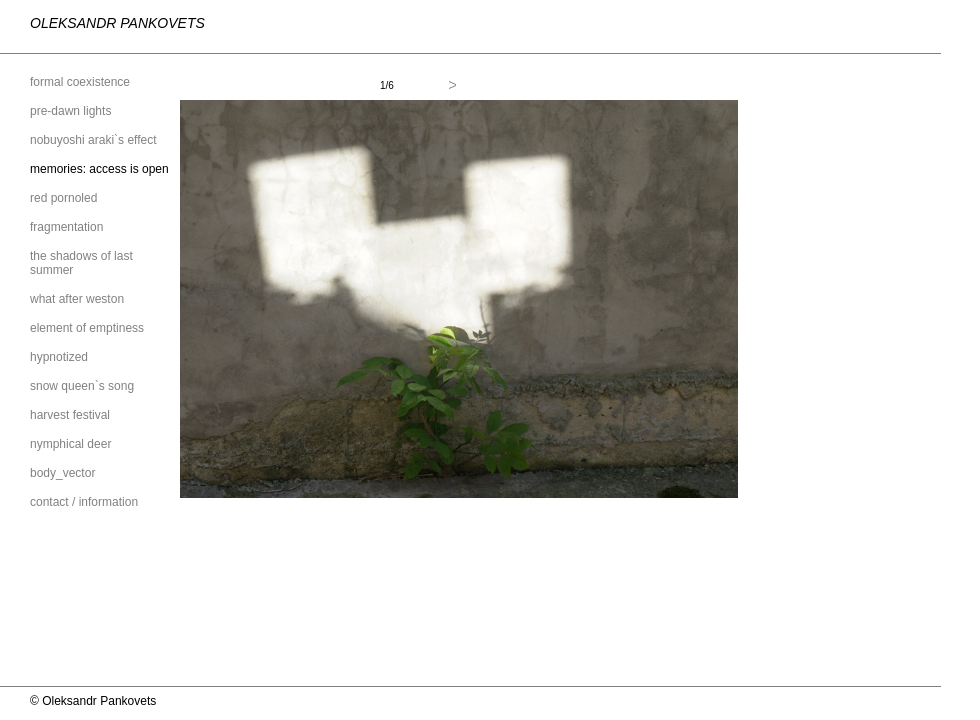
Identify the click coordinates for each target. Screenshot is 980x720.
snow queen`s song (82, 386)
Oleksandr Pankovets (117, 23)
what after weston (77, 299)
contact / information (84, 502)
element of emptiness (87, 328)
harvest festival (70, 415)
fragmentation (66, 227)
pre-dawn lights (70, 111)
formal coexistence (80, 82)
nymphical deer (70, 444)
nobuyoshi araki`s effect (93, 140)
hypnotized (59, 357)
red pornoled (63, 198)
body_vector (62, 473)
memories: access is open (99, 169)
